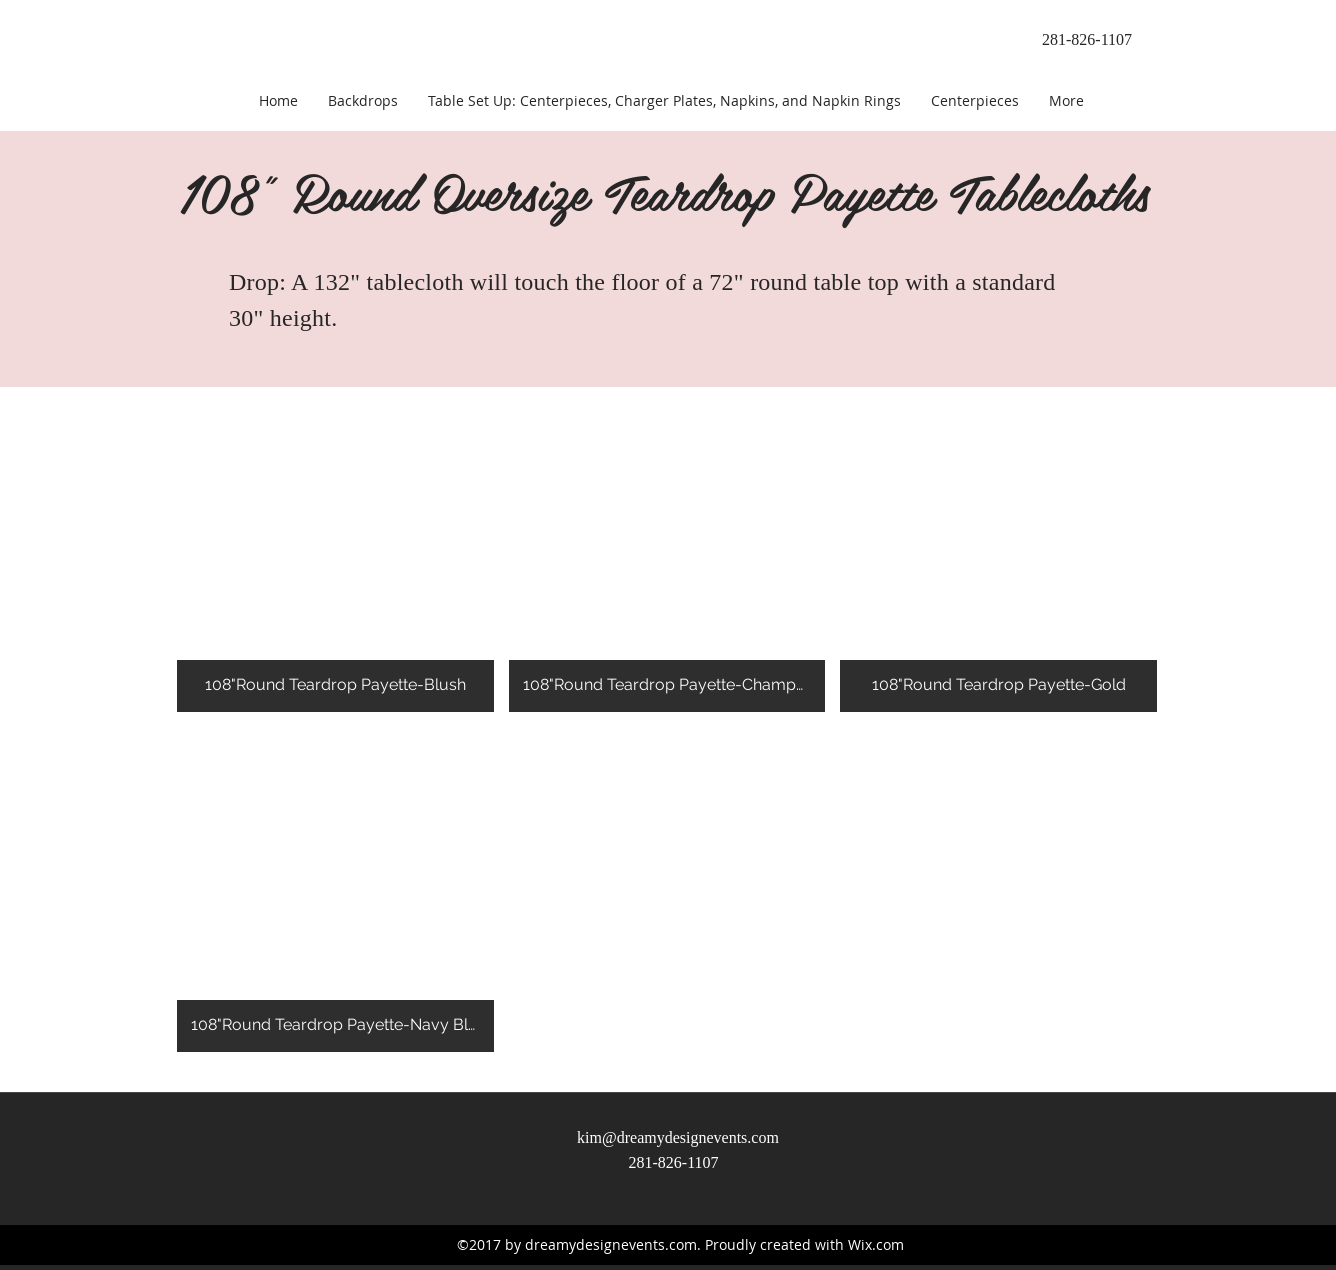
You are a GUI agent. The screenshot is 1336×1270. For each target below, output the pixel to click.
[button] (335, 549)
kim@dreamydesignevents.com (678, 1137)
